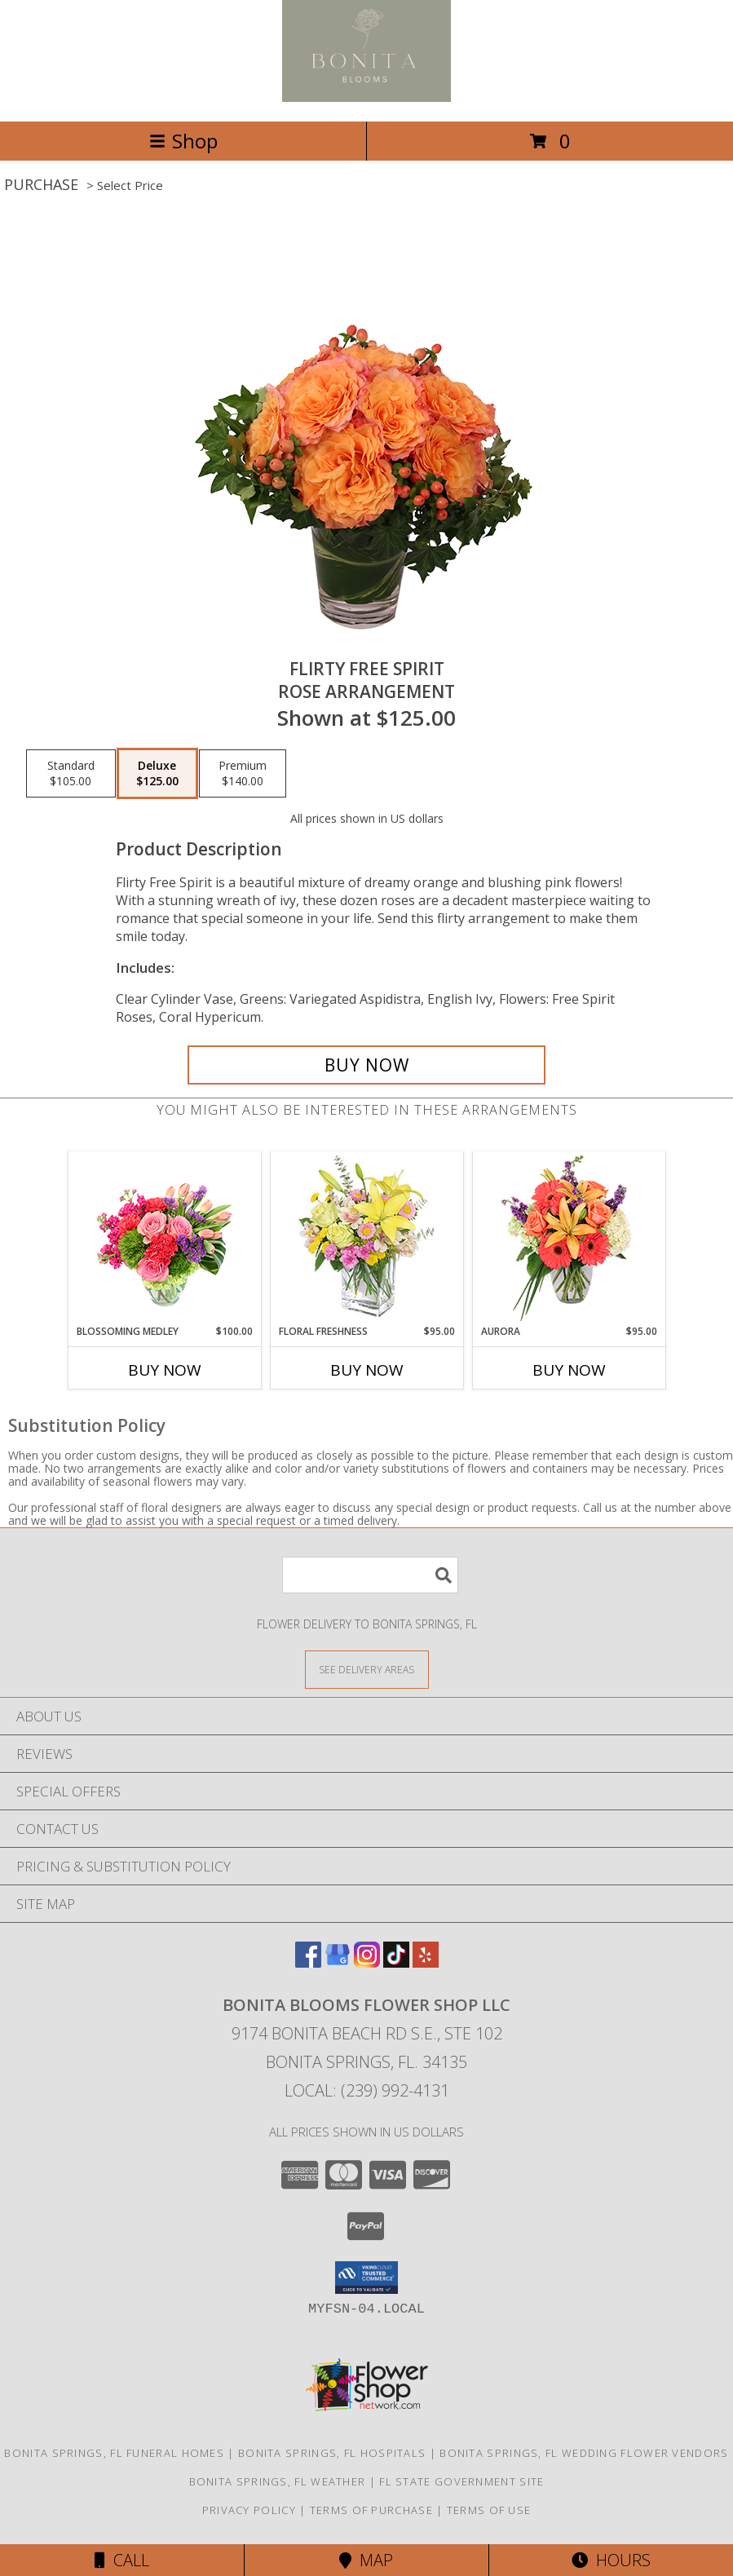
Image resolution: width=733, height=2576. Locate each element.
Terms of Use (489, 2510)
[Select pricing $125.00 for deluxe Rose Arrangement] (157, 774)
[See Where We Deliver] (367, 1669)
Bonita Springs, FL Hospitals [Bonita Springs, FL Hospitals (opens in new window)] (332, 2453)
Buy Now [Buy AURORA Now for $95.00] (569, 1370)
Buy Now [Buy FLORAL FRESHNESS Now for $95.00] (367, 1370)
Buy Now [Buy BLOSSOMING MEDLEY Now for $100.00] (164, 1370)
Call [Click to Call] (122, 2560)
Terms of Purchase (371, 2510)
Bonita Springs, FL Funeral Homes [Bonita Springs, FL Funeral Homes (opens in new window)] (114, 2453)
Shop (183, 140)
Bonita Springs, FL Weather (277, 2481)
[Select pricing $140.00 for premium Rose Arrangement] (242, 774)
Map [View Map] (366, 2560)
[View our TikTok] (396, 1962)
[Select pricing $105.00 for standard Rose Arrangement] (71, 774)
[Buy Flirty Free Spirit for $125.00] (367, 1065)
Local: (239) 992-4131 (367, 2090)
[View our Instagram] (367, 1962)
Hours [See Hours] (611, 2560)
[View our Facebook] (308, 1962)
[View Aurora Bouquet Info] (569, 1238)
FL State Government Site (461, 2481)
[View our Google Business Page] (338, 1962)
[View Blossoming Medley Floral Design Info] (164, 1238)
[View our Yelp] (426, 1962)
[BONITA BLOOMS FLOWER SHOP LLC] (366, 97)
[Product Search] (370, 1575)
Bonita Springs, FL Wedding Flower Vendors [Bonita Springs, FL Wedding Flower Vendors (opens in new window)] (583, 2453)
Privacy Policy (249, 2510)
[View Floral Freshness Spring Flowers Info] (366, 1238)
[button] (366, 2277)
